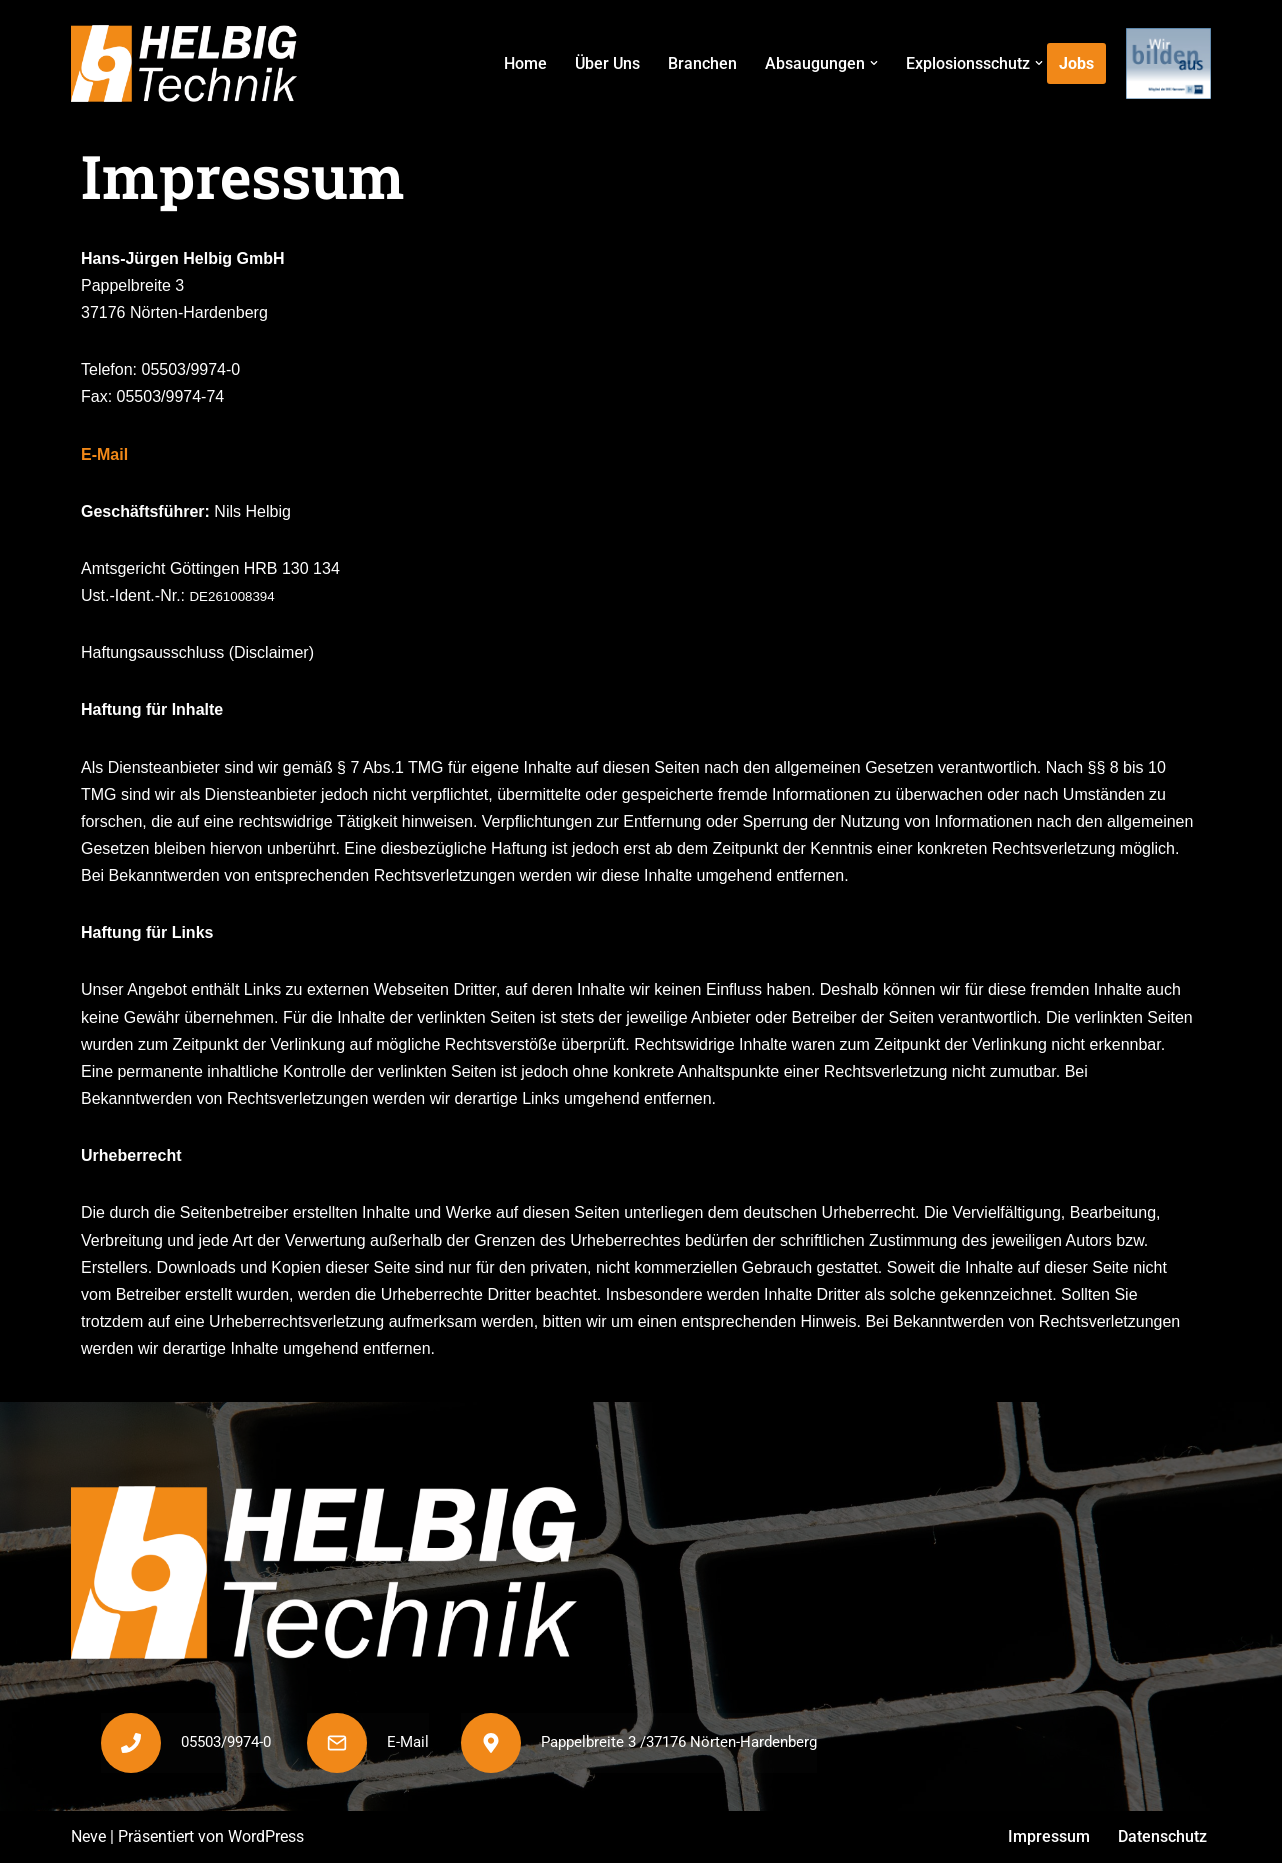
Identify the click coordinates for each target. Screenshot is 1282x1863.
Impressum (1049, 1837)
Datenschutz (1162, 1837)
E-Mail (104, 454)
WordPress (266, 1837)
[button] (874, 63)
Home (525, 63)
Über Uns (607, 63)
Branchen (702, 63)
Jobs (1076, 63)
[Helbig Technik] (184, 63)
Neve (88, 1837)
